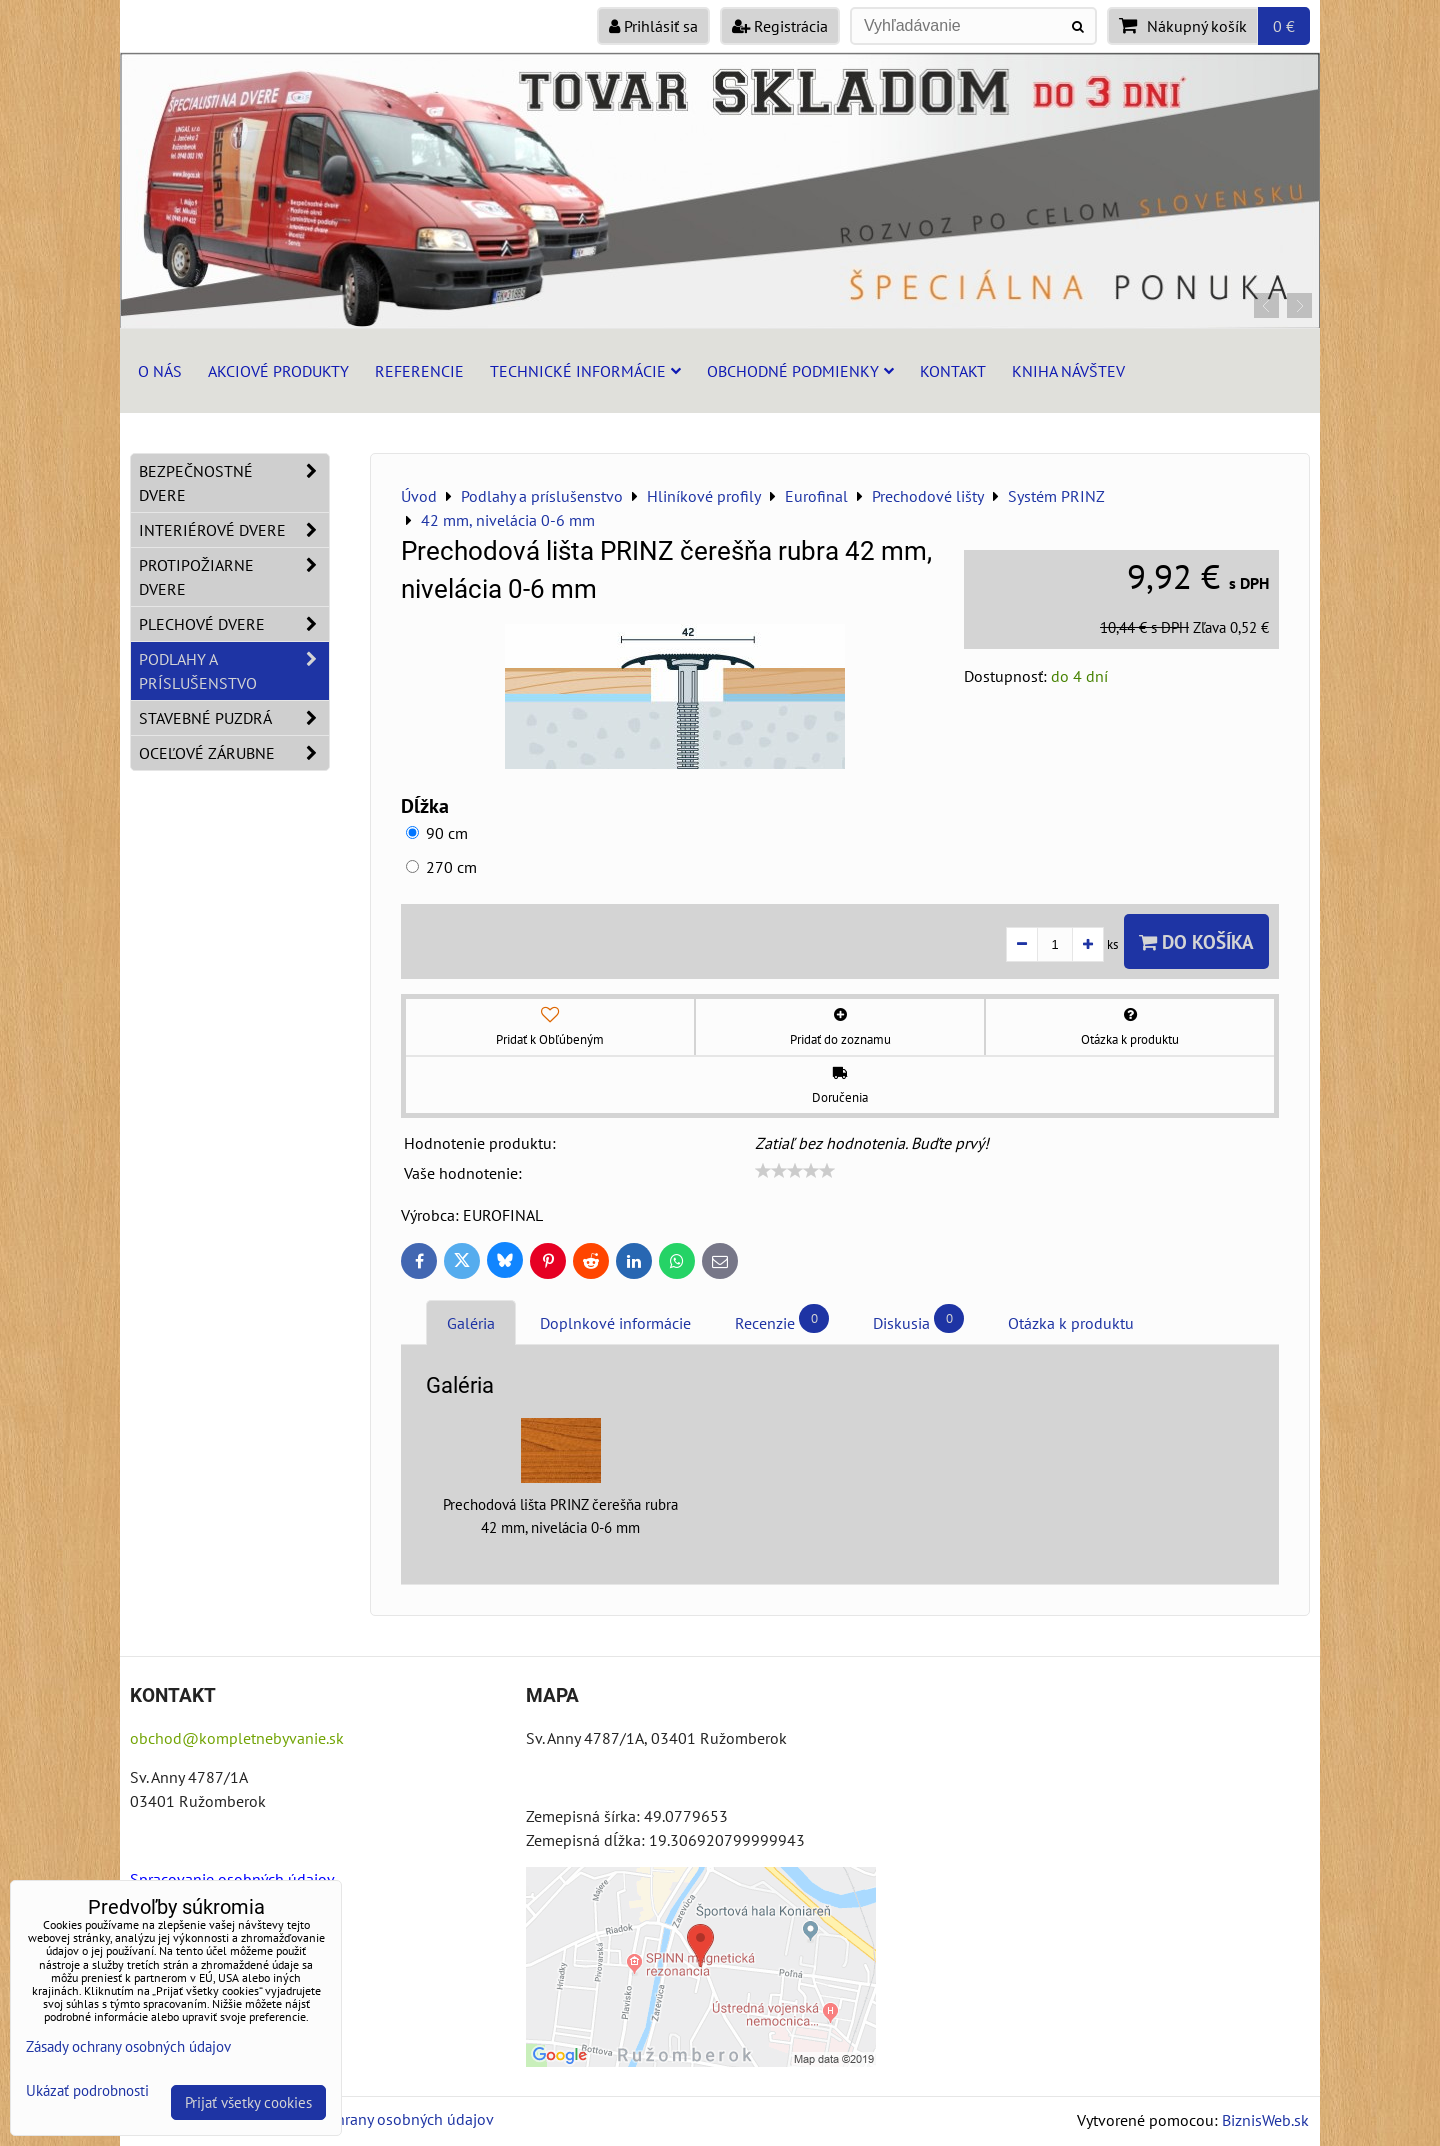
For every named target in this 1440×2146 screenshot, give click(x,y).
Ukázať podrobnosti (87, 2091)
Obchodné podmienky (800, 371)
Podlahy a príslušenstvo (234, 671)
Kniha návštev (1068, 371)
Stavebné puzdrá (234, 718)
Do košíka (1196, 941)
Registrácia (780, 26)
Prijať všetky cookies (248, 2102)
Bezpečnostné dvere (234, 483)
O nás (160, 371)
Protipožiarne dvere (234, 577)
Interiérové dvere (234, 530)
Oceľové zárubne (234, 753)
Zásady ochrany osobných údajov (381, 2119)
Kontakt (953, 371)
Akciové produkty (278, 371)
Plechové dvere (234, 624)
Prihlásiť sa (653, 26)
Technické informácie (585, 371)
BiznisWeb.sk (1265, 2120)
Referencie (419, 371)
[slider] (795, 1171)
